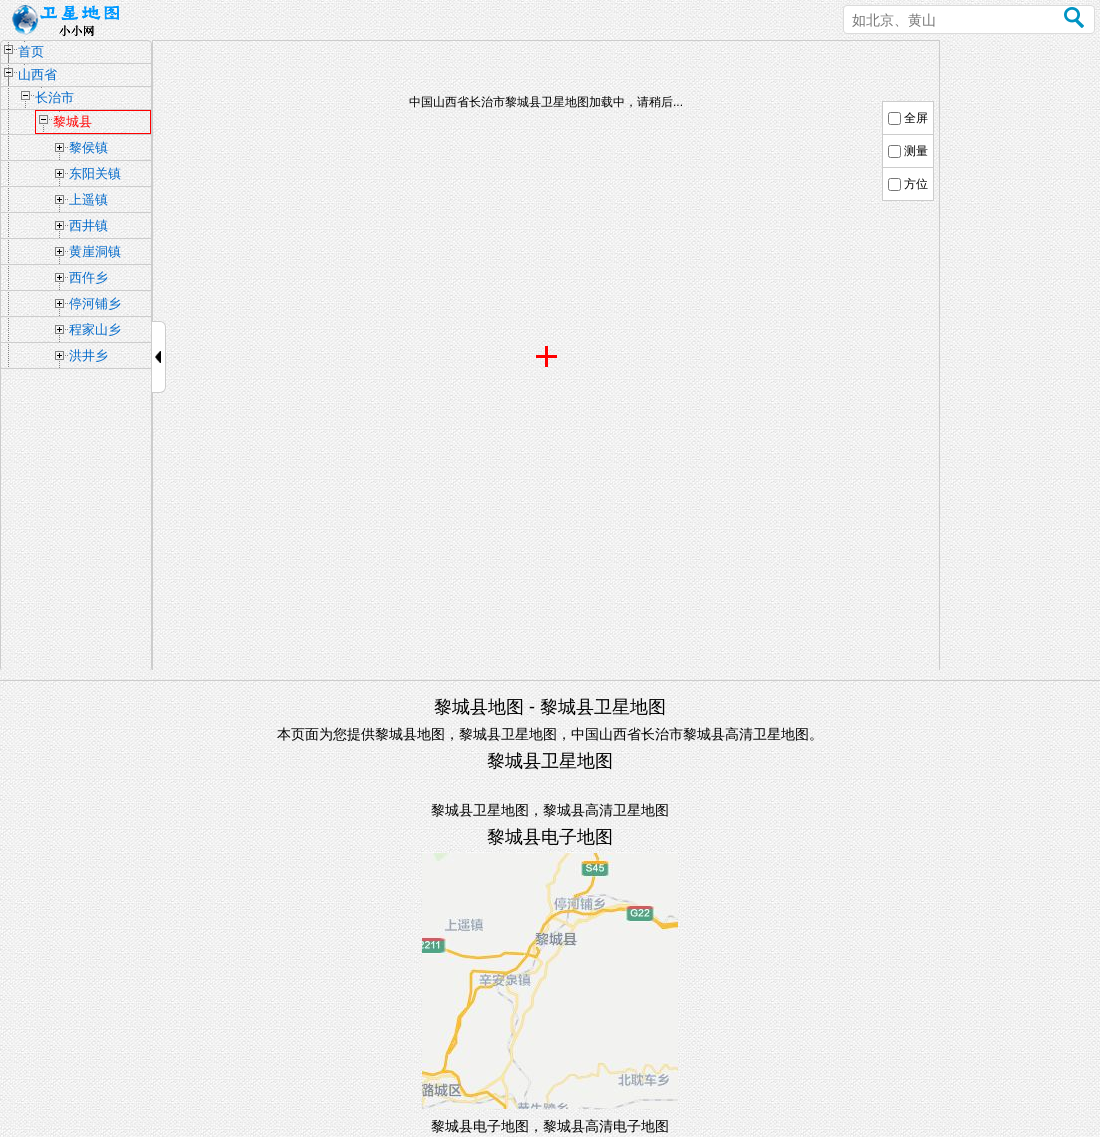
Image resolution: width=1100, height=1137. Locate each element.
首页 (31, 51)
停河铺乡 (95, 303)
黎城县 (72, 121)
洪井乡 (88, 355)
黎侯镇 (88, 147)
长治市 (54, 97)
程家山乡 (95, 329)
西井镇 (88, 225)
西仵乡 (88, 277)
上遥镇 (88, 199)
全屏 (916, 118)
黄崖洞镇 (95, 251)
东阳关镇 (95, 173)
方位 (916, 184)
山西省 (37, 74)
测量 (916, 151)
